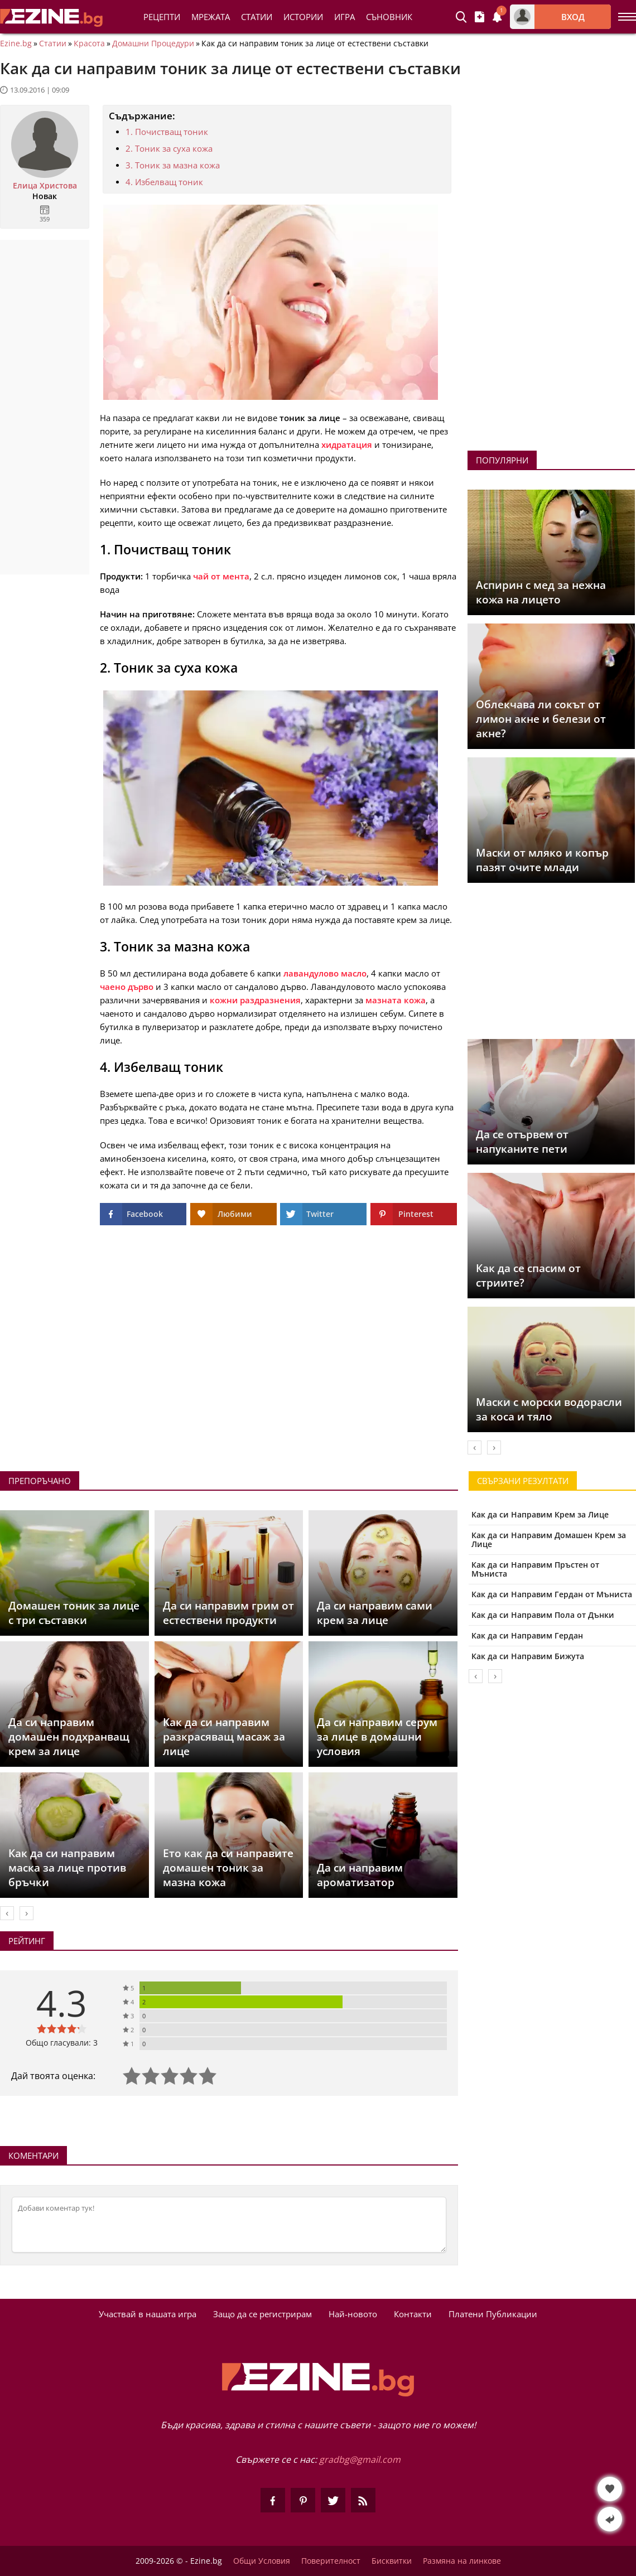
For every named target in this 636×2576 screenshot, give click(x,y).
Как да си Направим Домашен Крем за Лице (548, 1539)
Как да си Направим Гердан (527, 1635)
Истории (303, 16)
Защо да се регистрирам (262, 2313)
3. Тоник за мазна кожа (173, 165)
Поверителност (330, 2561)
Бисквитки (392, 2561)
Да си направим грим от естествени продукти (228, 1612)
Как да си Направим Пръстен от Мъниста (535, 1569)
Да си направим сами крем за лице (374, 1612)
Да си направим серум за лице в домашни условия (377, 1736)
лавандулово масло (325, 973)
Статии (256, 16)
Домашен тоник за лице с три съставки (73, 1612)
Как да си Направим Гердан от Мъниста (551, 1594)
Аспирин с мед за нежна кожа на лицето (541, 592)
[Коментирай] (229, 2225)
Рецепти (161, 16)
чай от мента (221, 576)
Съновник (389, 16)
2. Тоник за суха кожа (169, 148)
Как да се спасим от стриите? (528, 1275)
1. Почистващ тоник (167, 131)
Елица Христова (45, 186)
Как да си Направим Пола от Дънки (542, 1615)
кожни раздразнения (255, 1000)
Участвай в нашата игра (147, 2313)
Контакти (413, 2313)
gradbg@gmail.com (360, 2459)
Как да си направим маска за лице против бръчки (67, 1867)
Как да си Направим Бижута (527, 1656)
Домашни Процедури (153, 43)
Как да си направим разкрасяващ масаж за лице (224, 1736)
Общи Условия (261, 2561)
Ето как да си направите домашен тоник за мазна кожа (228, 1867)
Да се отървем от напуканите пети (522, 1141)
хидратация (346, 444)
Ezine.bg (16, 43)
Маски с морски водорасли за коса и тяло (549, 1409)
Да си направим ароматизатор (360, 1874)
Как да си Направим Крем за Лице (540, 1514)
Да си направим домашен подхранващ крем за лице (68, 1736)
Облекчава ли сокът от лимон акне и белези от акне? (541, 719)
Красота (89, 43)
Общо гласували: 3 (62, 2042)
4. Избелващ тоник (164, 181)
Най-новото (353, 2313)
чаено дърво (126, 986)
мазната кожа (395, 1000)
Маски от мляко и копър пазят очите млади (542, 859)
